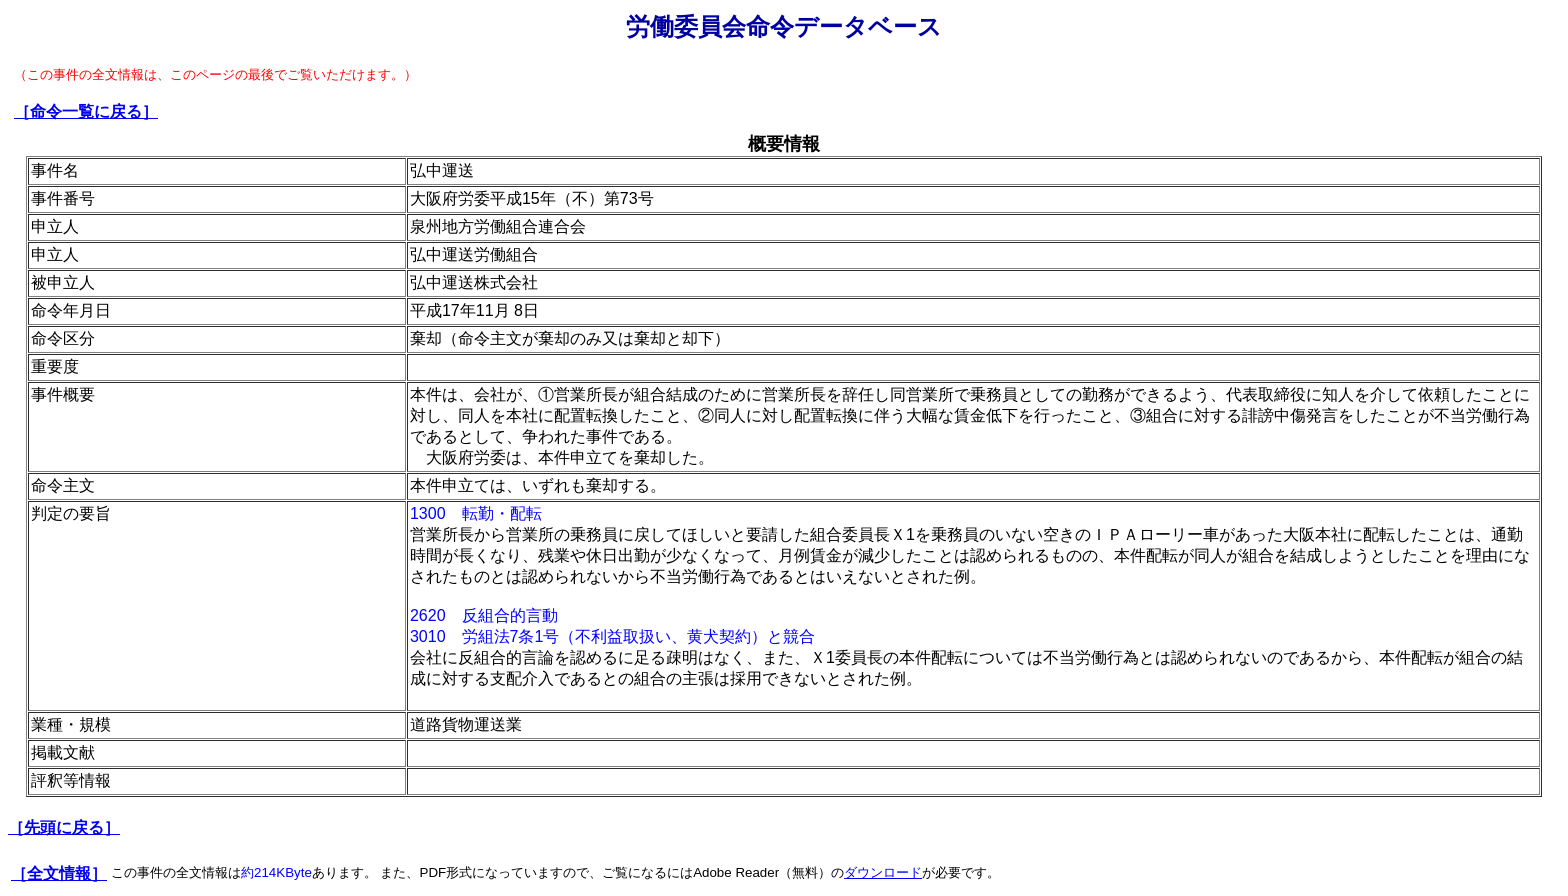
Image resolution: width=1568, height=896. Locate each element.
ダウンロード (883, 872)
